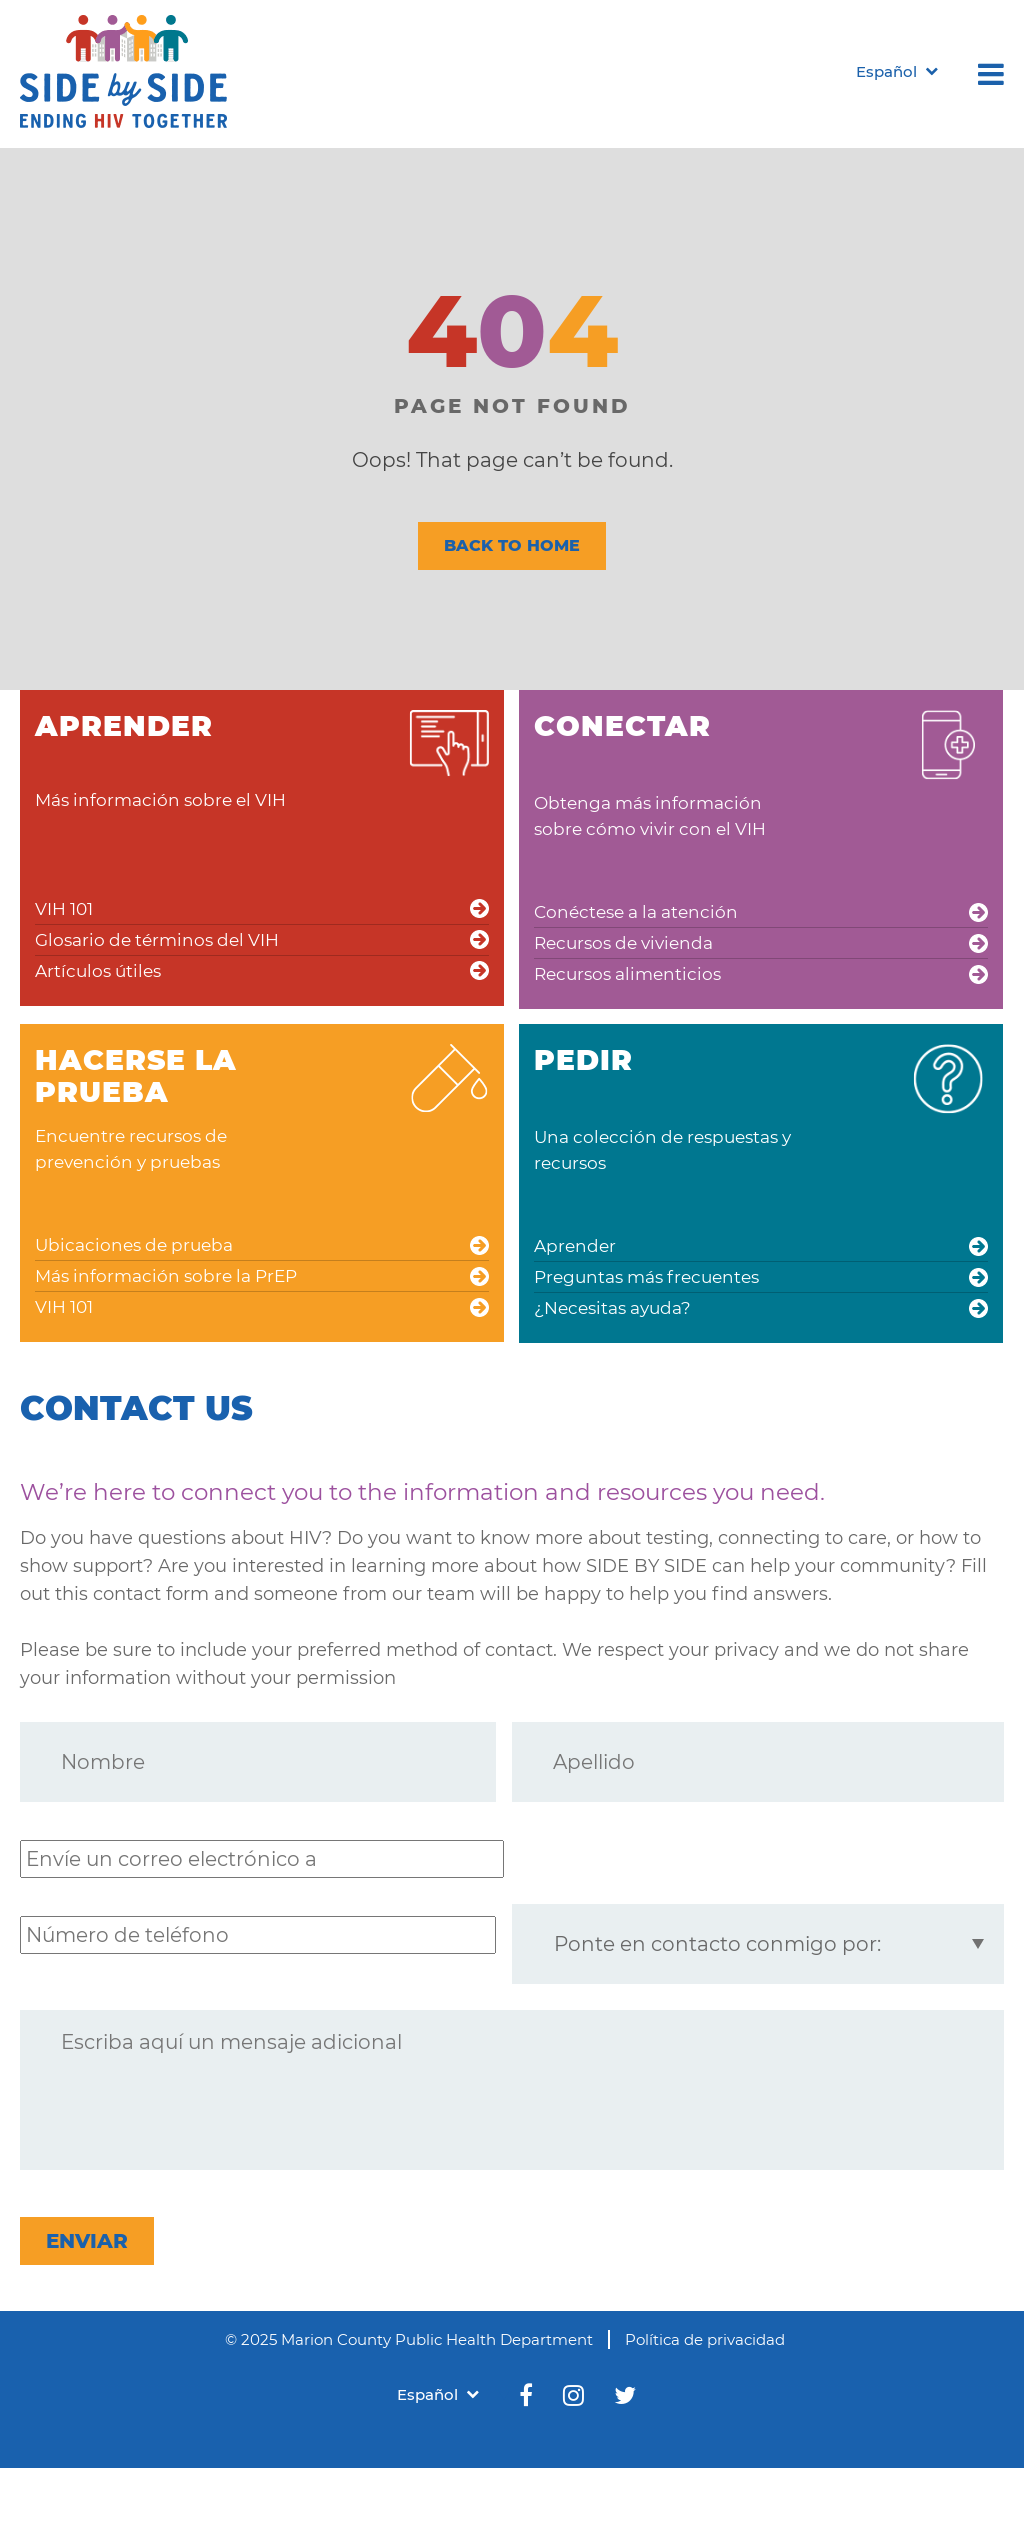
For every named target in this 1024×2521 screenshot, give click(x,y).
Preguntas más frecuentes (646, 1277)
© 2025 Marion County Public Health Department (409, 2339)
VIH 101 (64, 909)
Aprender (575, 1246)
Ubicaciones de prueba (134, 1245)
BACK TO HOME (512, 545)
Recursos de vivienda (623, 943)
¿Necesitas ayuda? (612, 1308)
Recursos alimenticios (627, 974)
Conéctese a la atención (636, 912)
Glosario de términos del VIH (157, 940)
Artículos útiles (98, 971)
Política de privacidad (705, 2339)
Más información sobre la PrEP (166, 1276)
